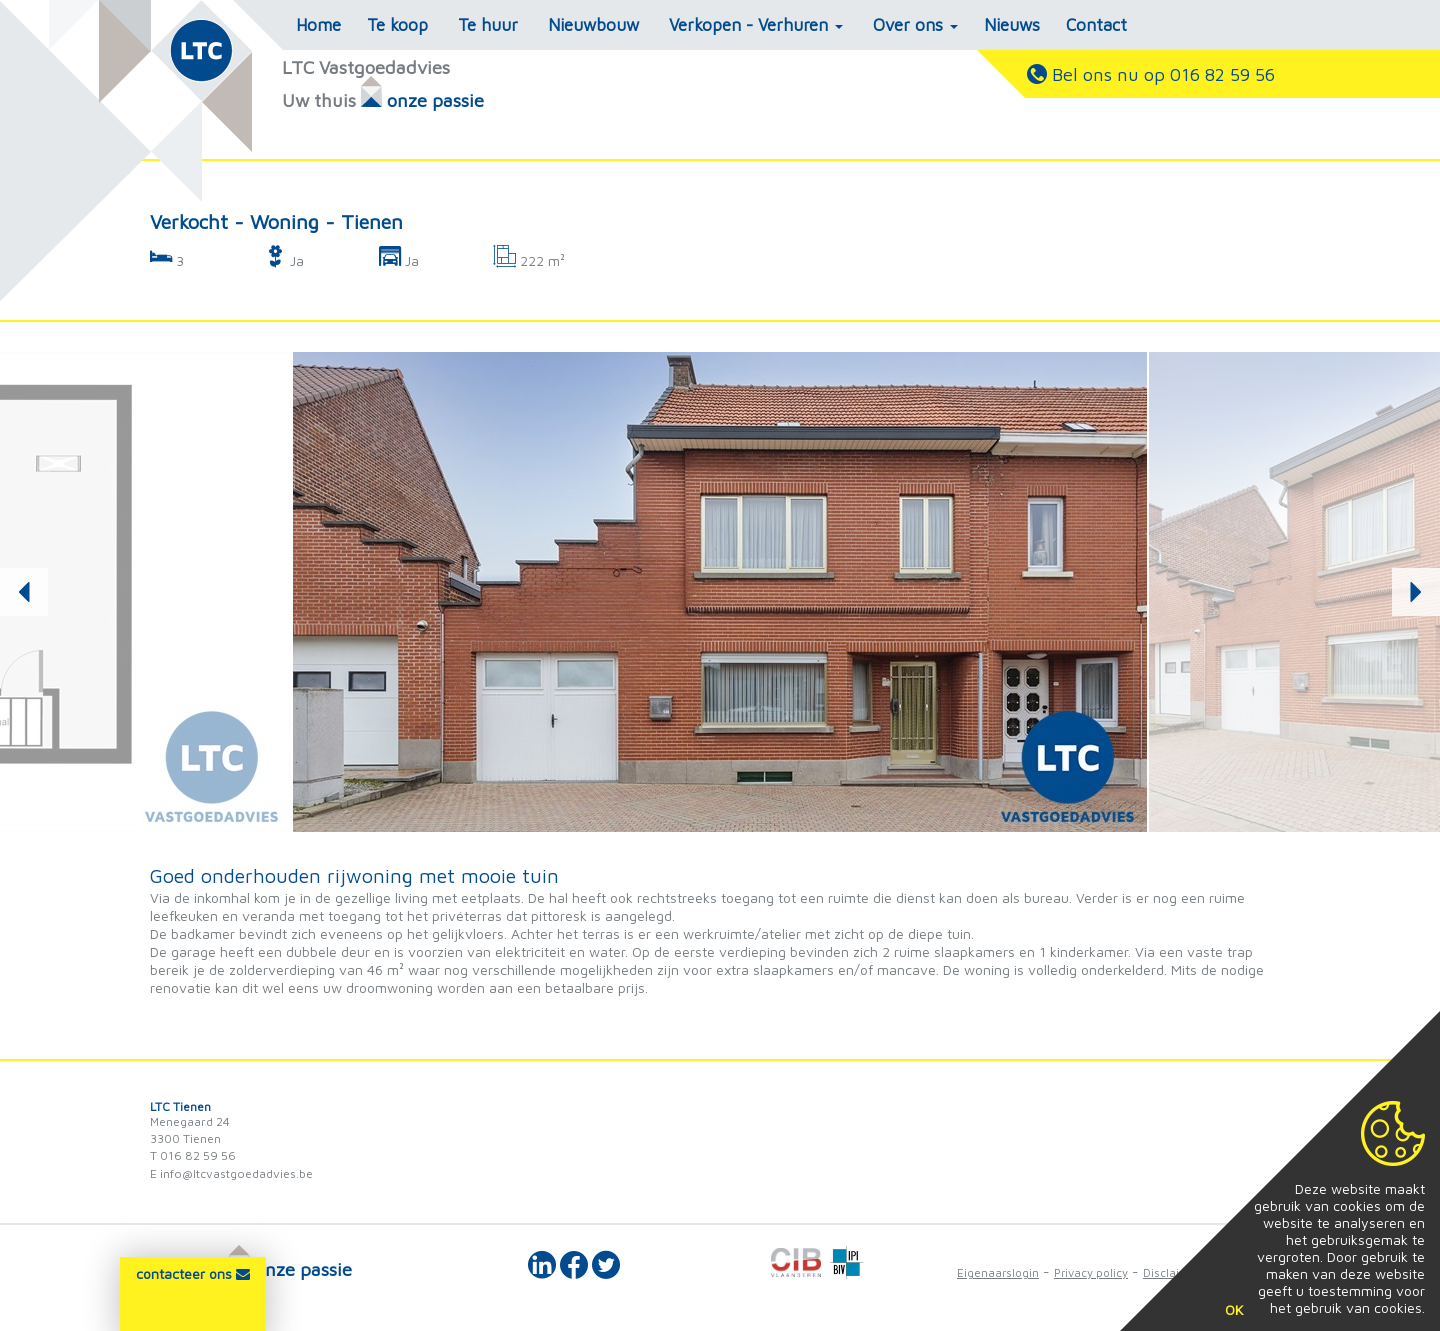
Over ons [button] (915, 25)
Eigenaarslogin (998, 1272)
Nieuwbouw (593, 25)
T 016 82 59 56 (193, 1155)
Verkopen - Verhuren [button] (756, 25)
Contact (1096, 25)
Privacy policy (1091, 1272)
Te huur (488, 25)
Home (318, 25)
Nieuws (1012, 25)
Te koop (397, 25)
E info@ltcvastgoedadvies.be (231, 1173)
